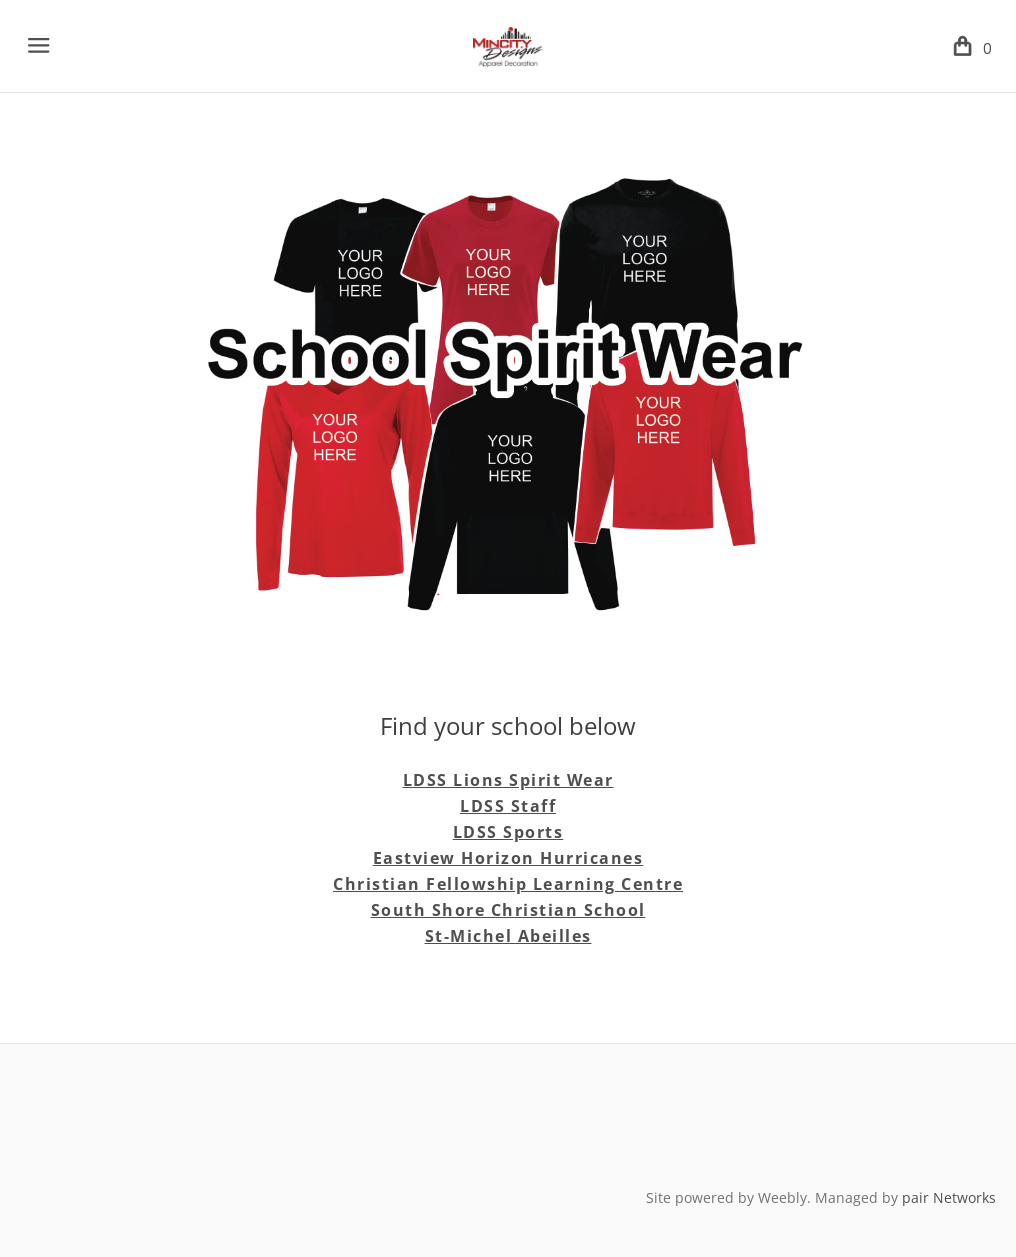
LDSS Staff (508, 806)
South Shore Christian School (508, 910)
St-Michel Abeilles (508, 936)
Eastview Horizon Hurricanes (508, 858)
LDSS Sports (508, 832)
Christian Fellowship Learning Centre (508, 884)
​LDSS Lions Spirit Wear (508, 780)
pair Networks (949, 1197)
